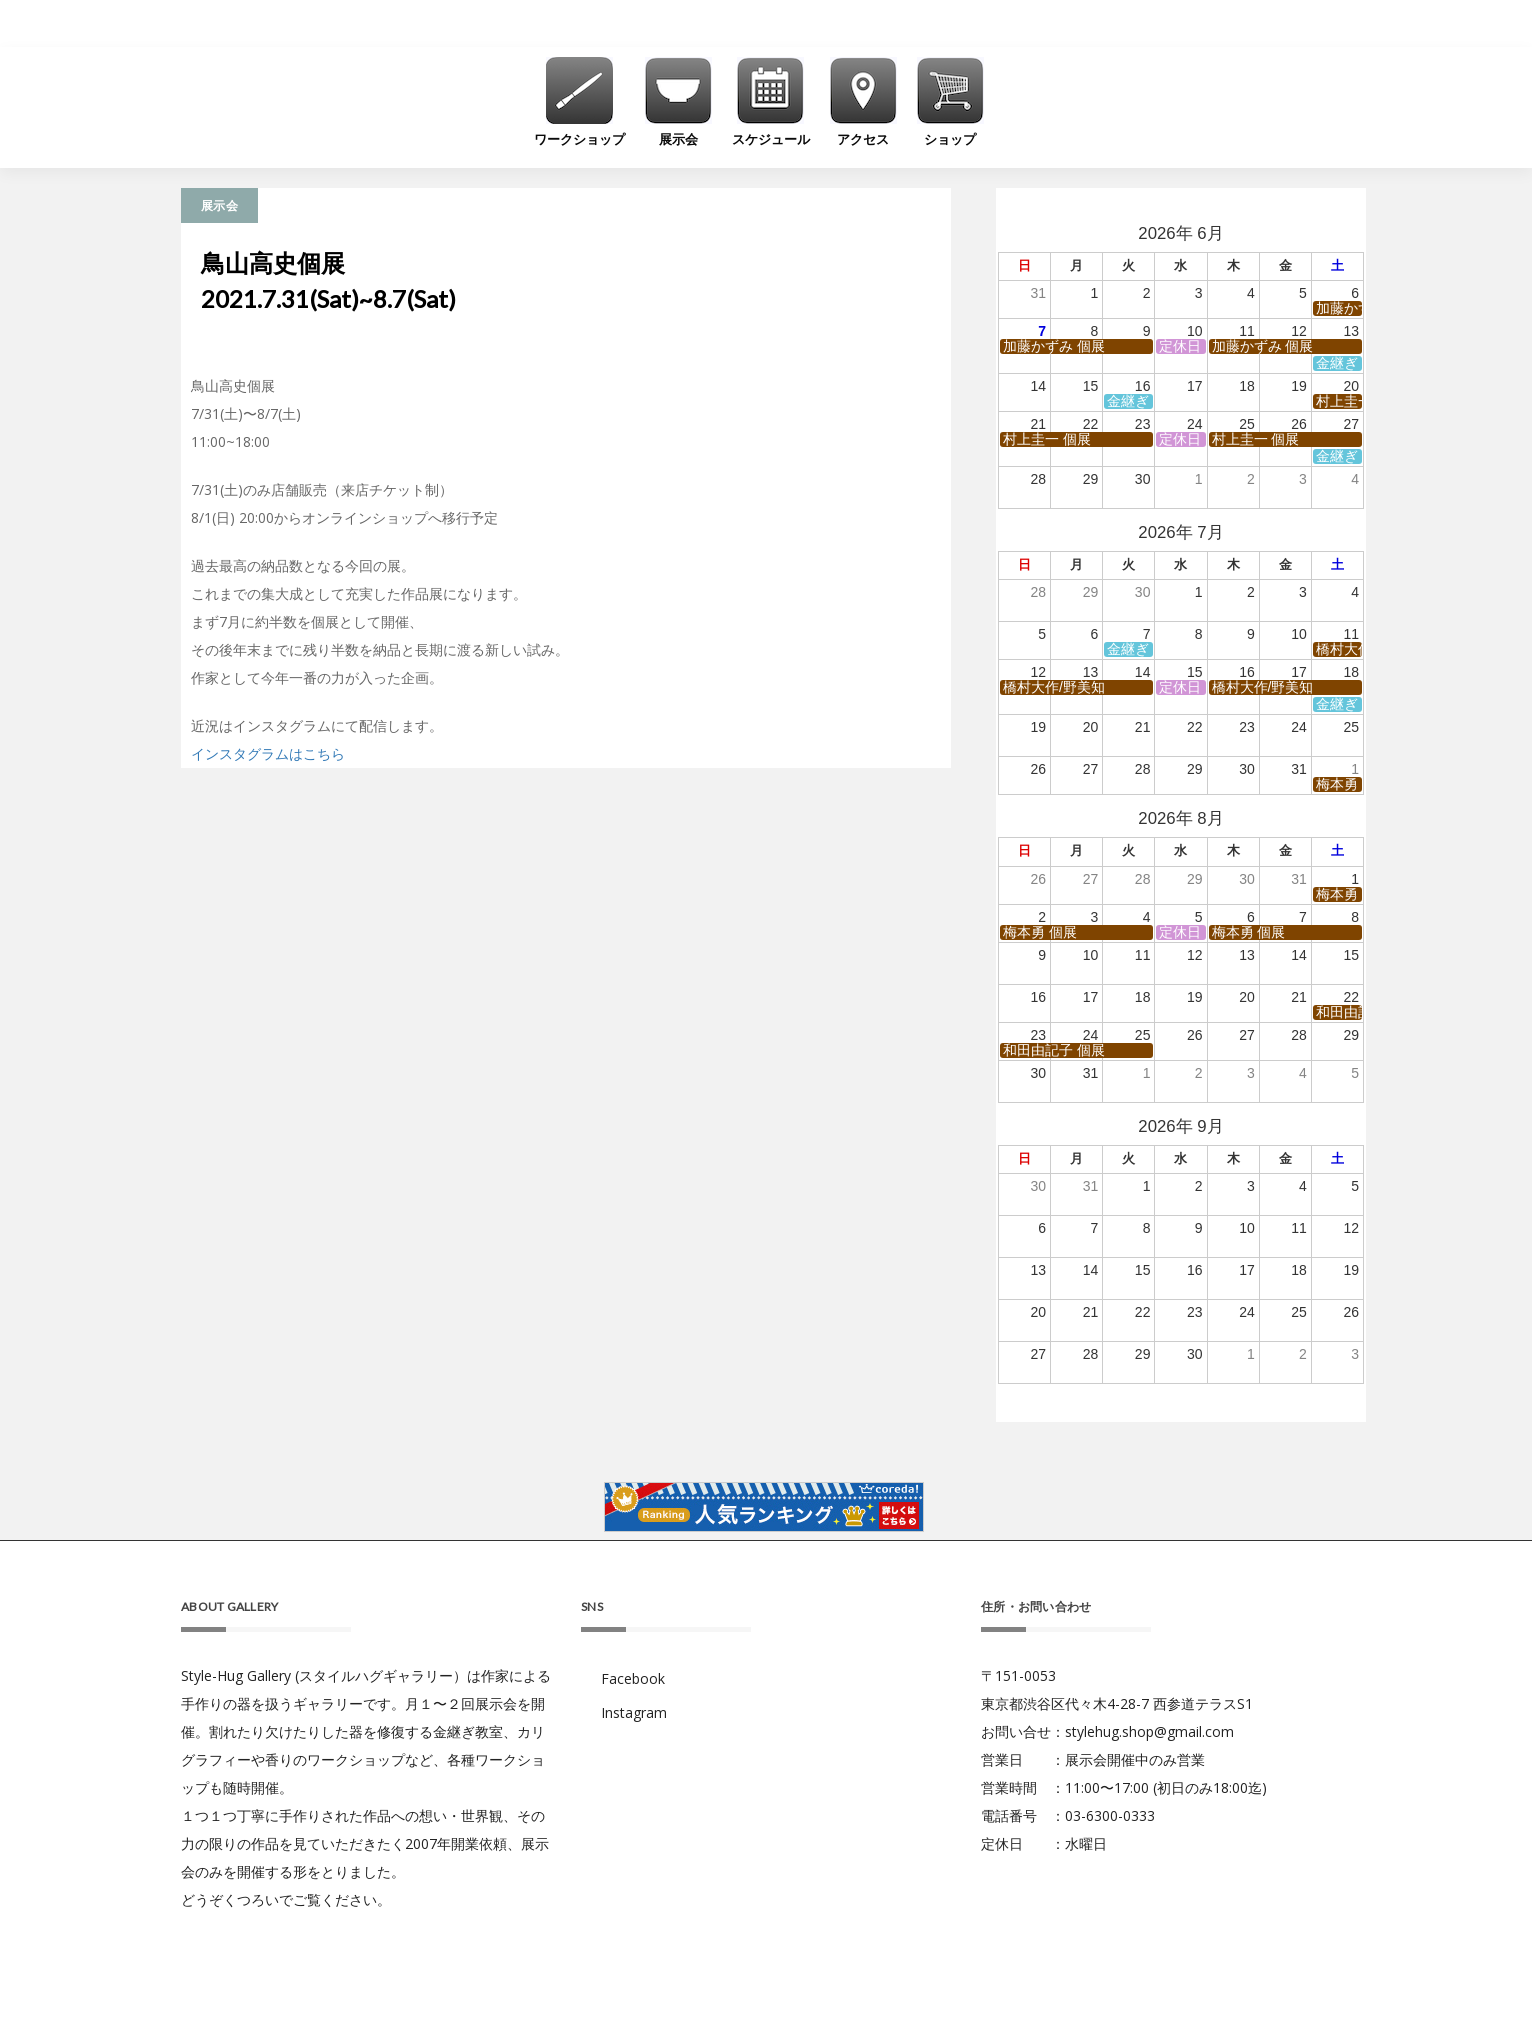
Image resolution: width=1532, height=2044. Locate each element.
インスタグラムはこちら (268, 753)
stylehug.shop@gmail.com (1149, 1731)
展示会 (219, 205)
